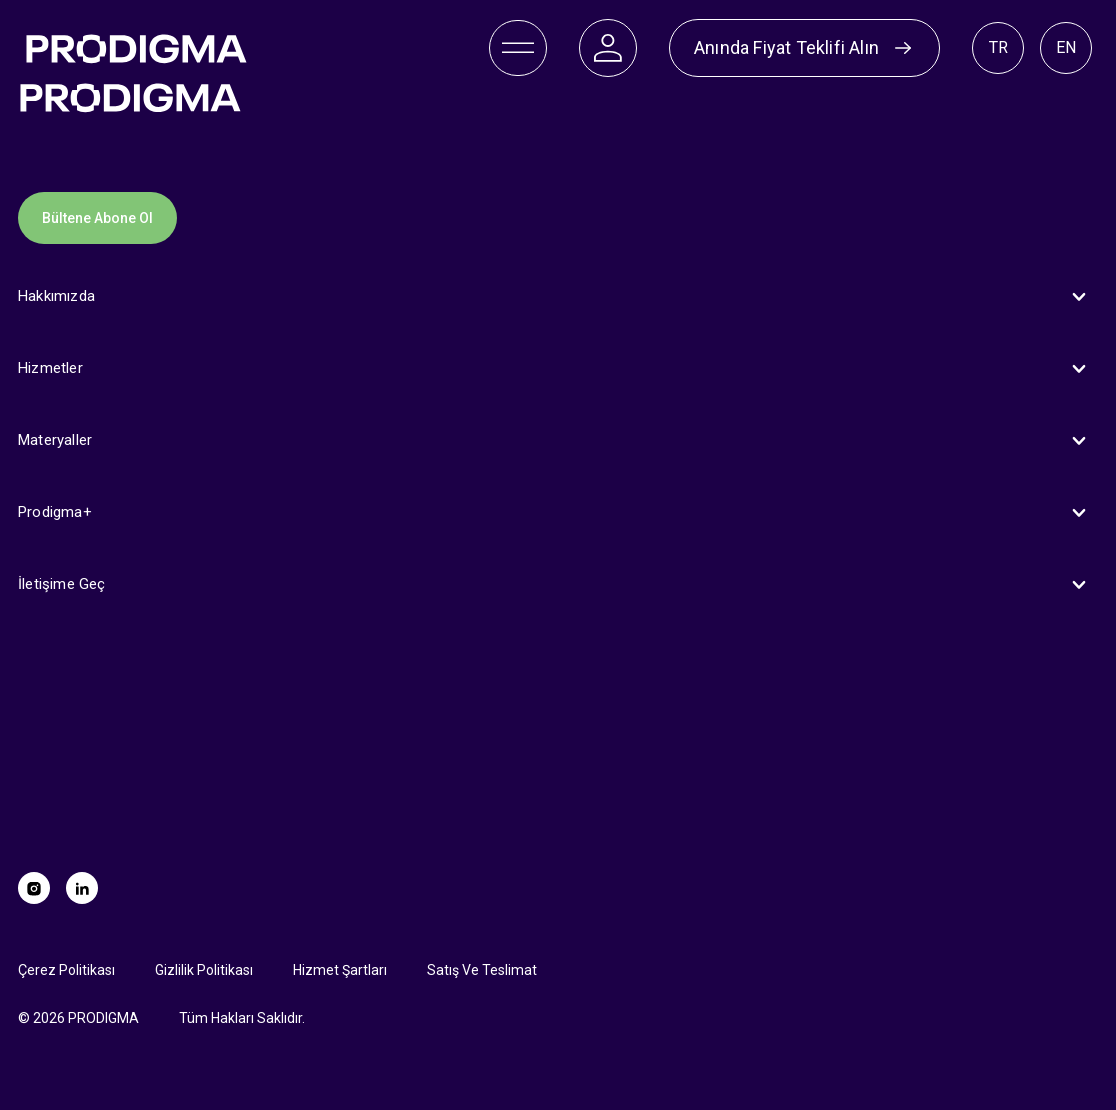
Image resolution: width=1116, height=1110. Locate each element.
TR (998, 47)
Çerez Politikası (66, 970)
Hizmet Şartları (340, 970)
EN (1066, 47)
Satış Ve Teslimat (482, 970)
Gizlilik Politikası (204, 970)
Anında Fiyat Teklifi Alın (804, 48)
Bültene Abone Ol (97, 218)
